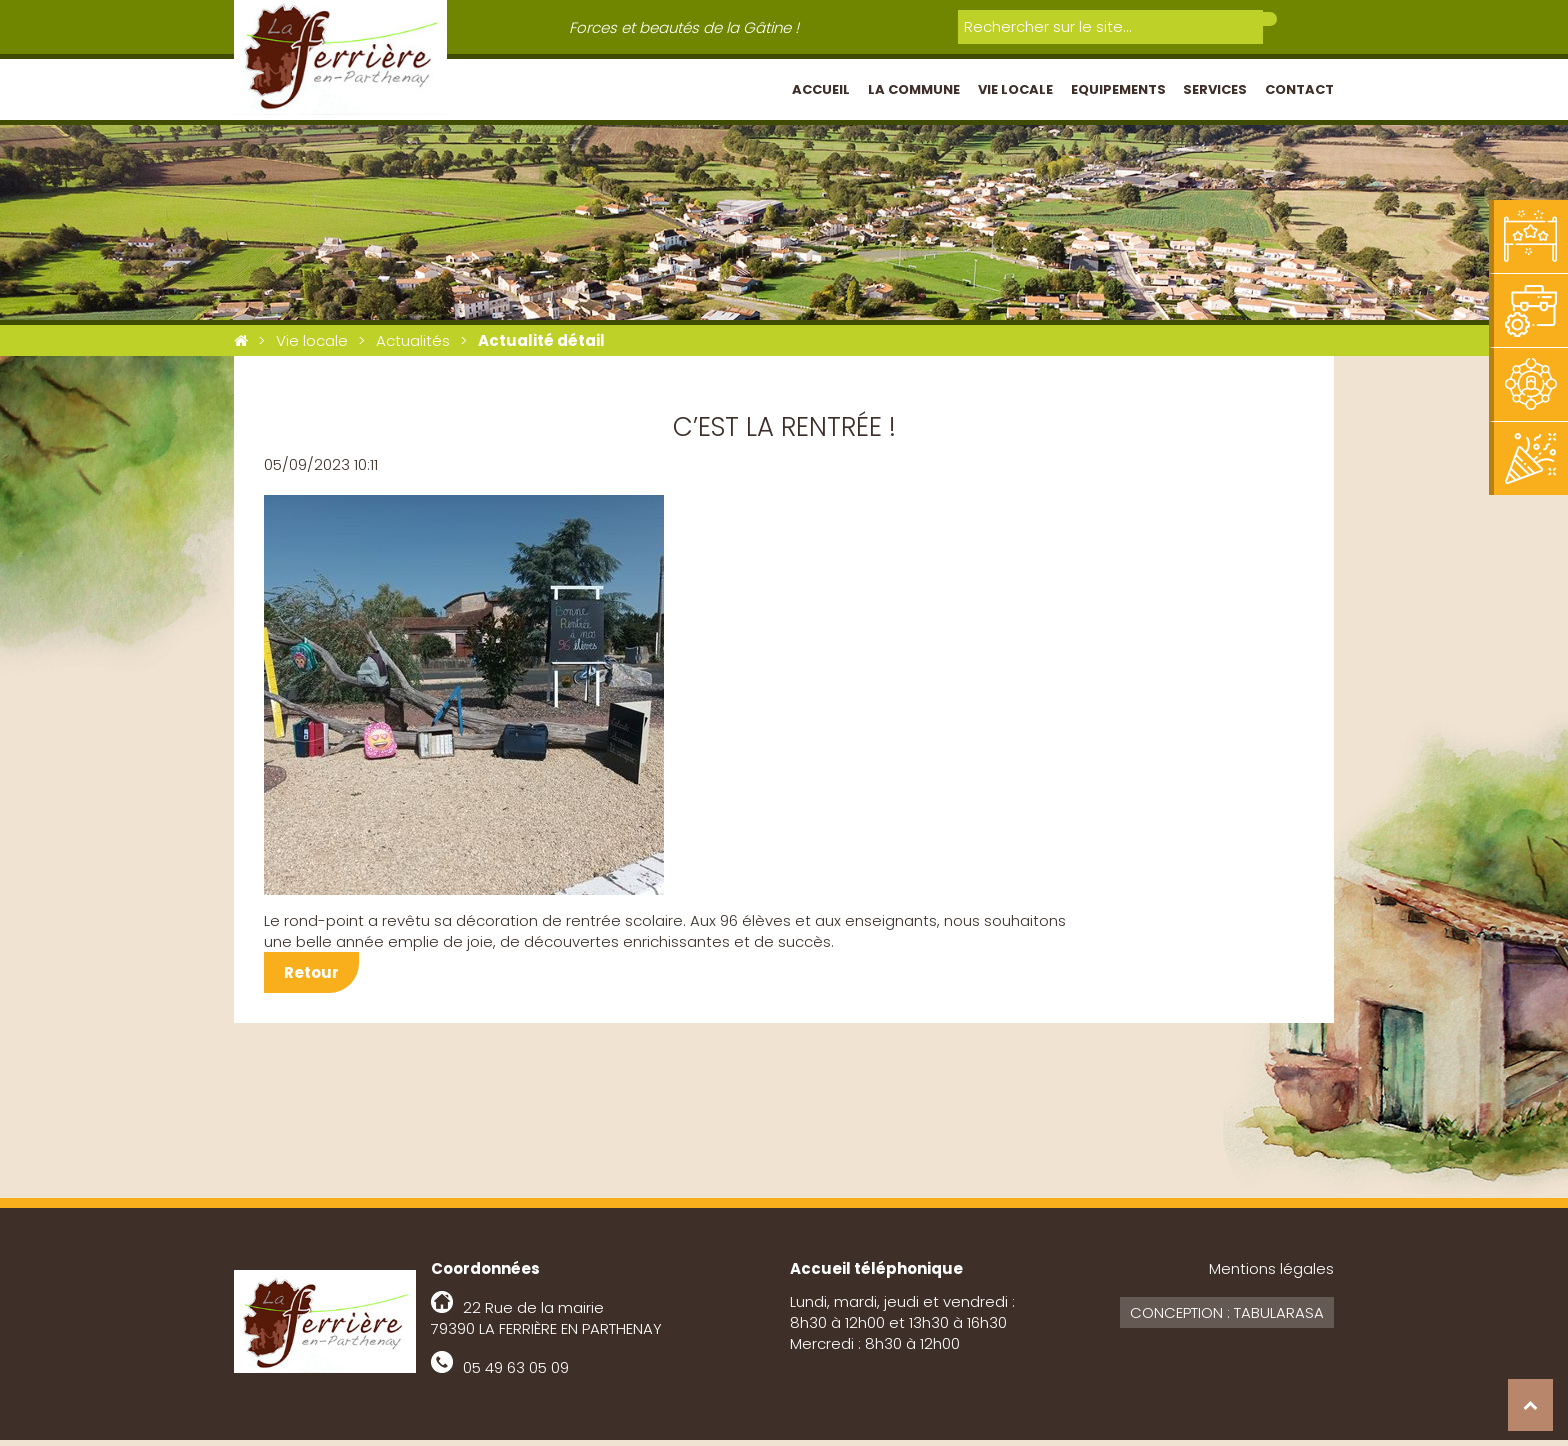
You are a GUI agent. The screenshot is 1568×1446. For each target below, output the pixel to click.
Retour (311, 978)
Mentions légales (1271, 1274)
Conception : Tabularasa (1227, 1318)
